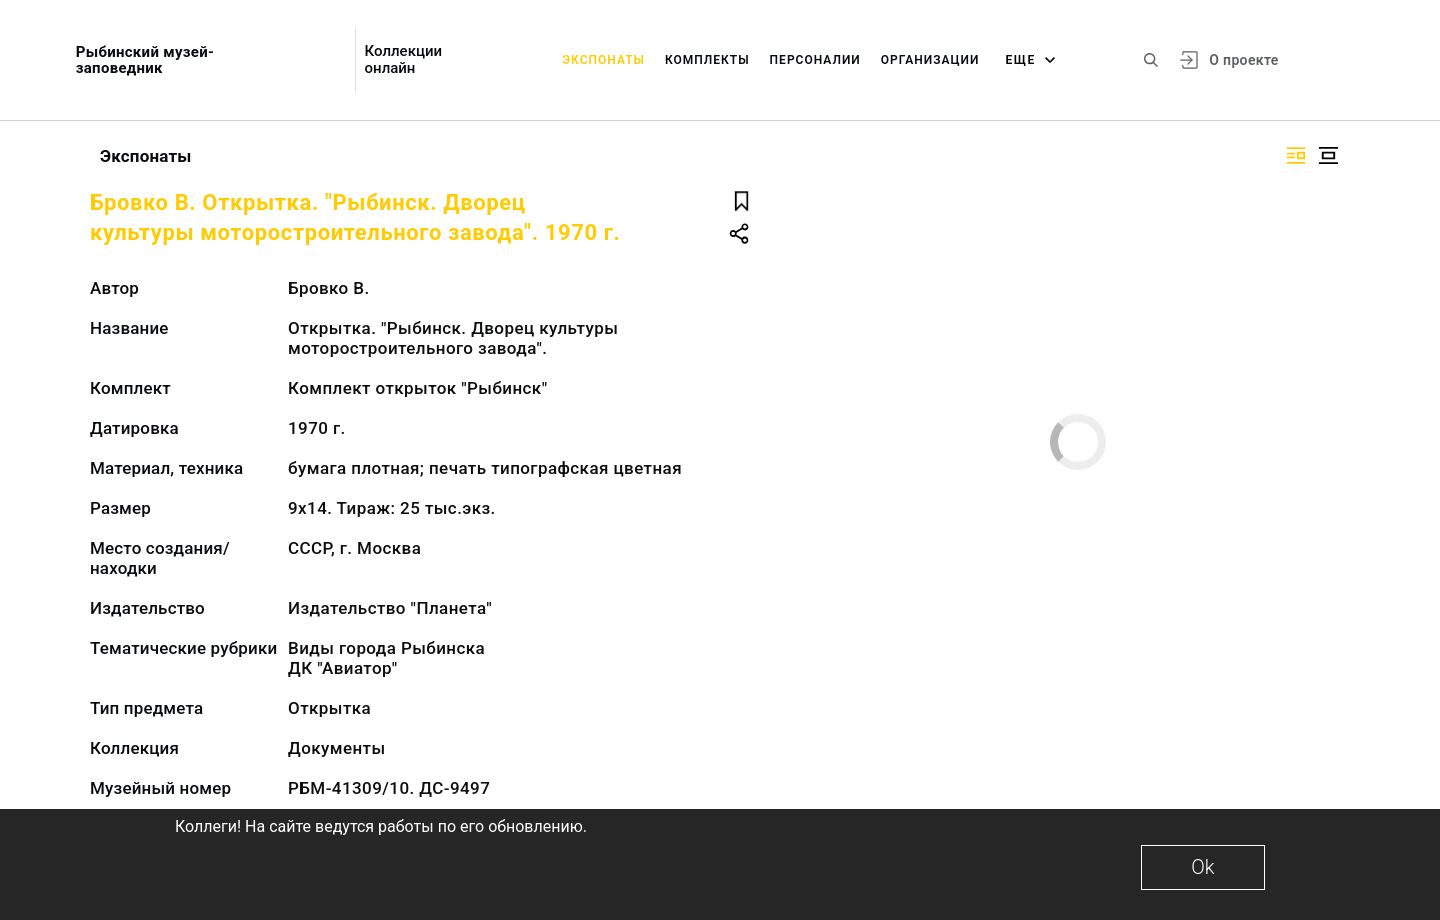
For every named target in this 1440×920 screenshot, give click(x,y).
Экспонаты (603, 60)
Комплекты (707, 60)
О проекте (1243, 60)
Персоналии (815, 60)
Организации (930, 60)
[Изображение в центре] (1328, 155)
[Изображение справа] (1296, 155)
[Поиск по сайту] (1151, 60)
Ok (1202, 867)
